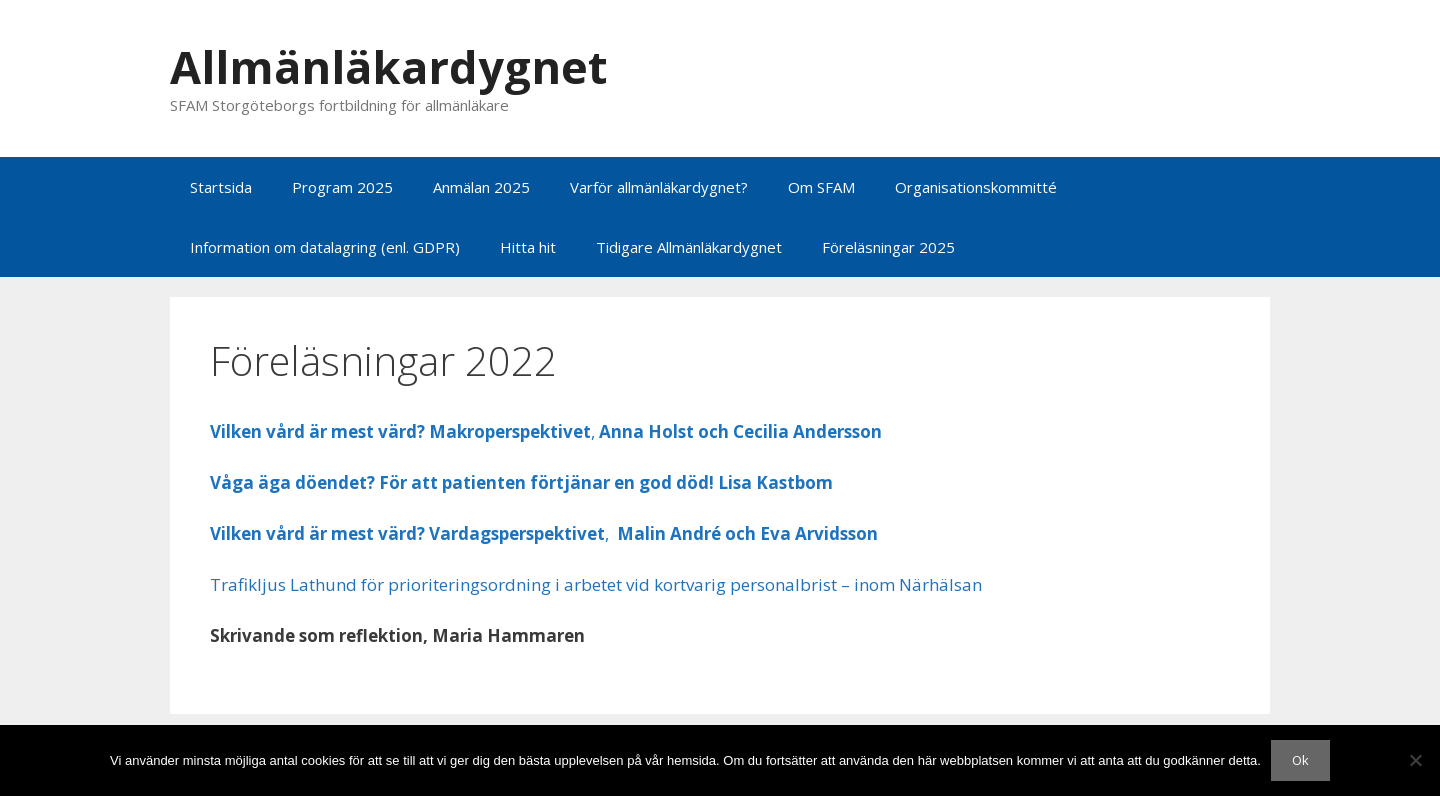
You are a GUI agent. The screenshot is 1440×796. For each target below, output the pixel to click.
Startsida (221, 187)
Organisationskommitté (976, 187)
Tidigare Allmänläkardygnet (689, 247)
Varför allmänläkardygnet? (659, 187)
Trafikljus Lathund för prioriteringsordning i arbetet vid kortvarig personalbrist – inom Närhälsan (596, 584)
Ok (1300, 760)
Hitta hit (528, 247)
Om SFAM (821, 187)
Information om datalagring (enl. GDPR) (325, 247)
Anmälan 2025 (481, 187)
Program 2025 (342, 187)
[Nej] (1415, 760)
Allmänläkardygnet (388, 66)
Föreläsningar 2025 (888, 247)
